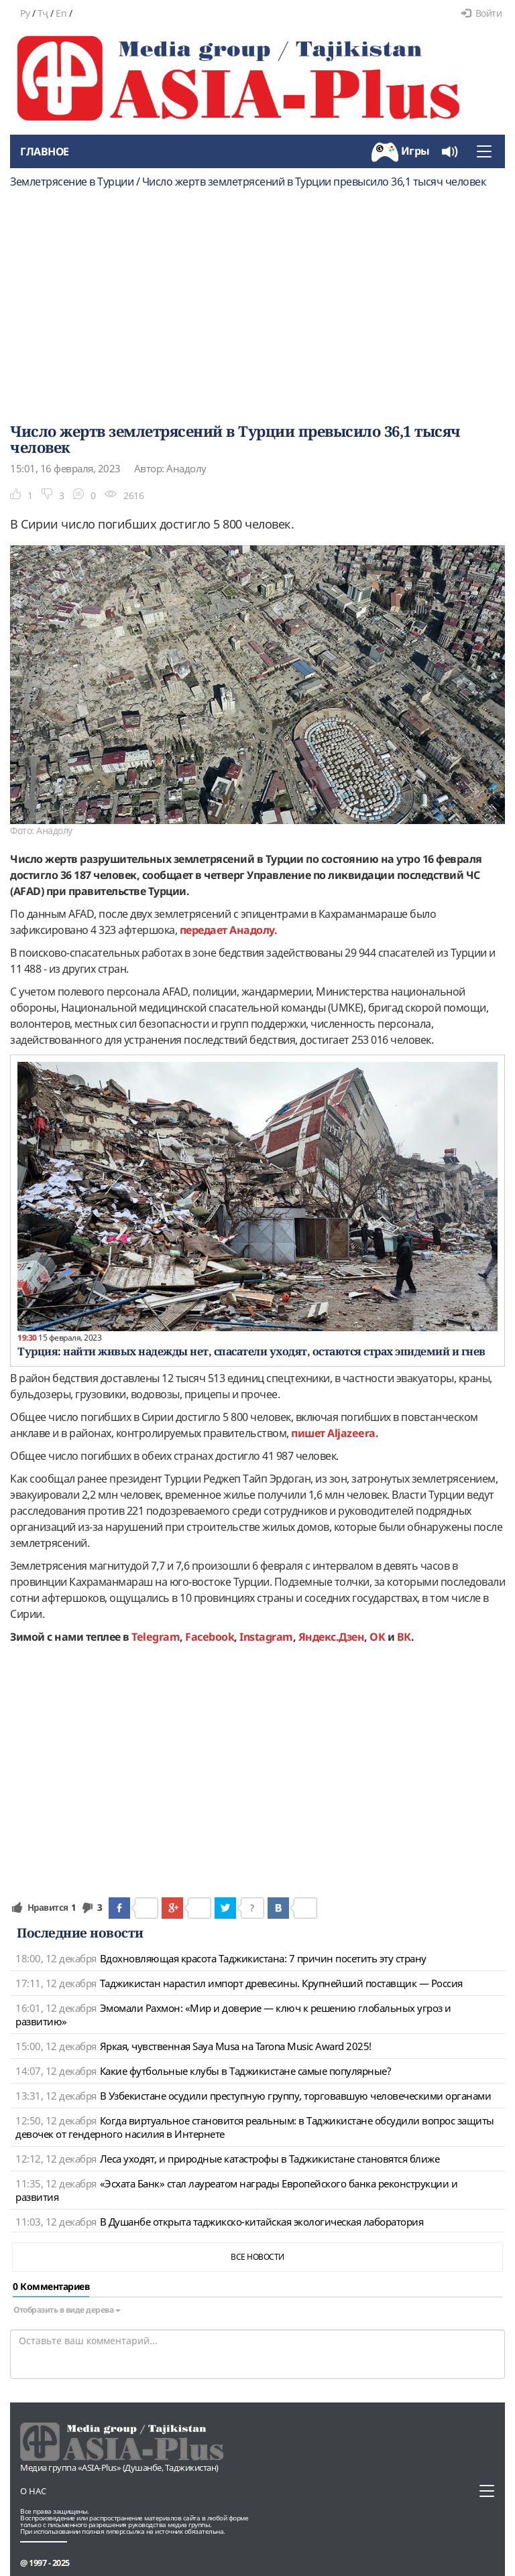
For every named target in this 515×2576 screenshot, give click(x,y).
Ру (25, 13)
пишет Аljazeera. (334, 1433)
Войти (481, 13)
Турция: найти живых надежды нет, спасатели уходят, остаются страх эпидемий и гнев (251, 1351)
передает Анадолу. (229, 930)
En (61, 13)
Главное (44, 151)
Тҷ (43, 13)
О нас (33, 2491)
